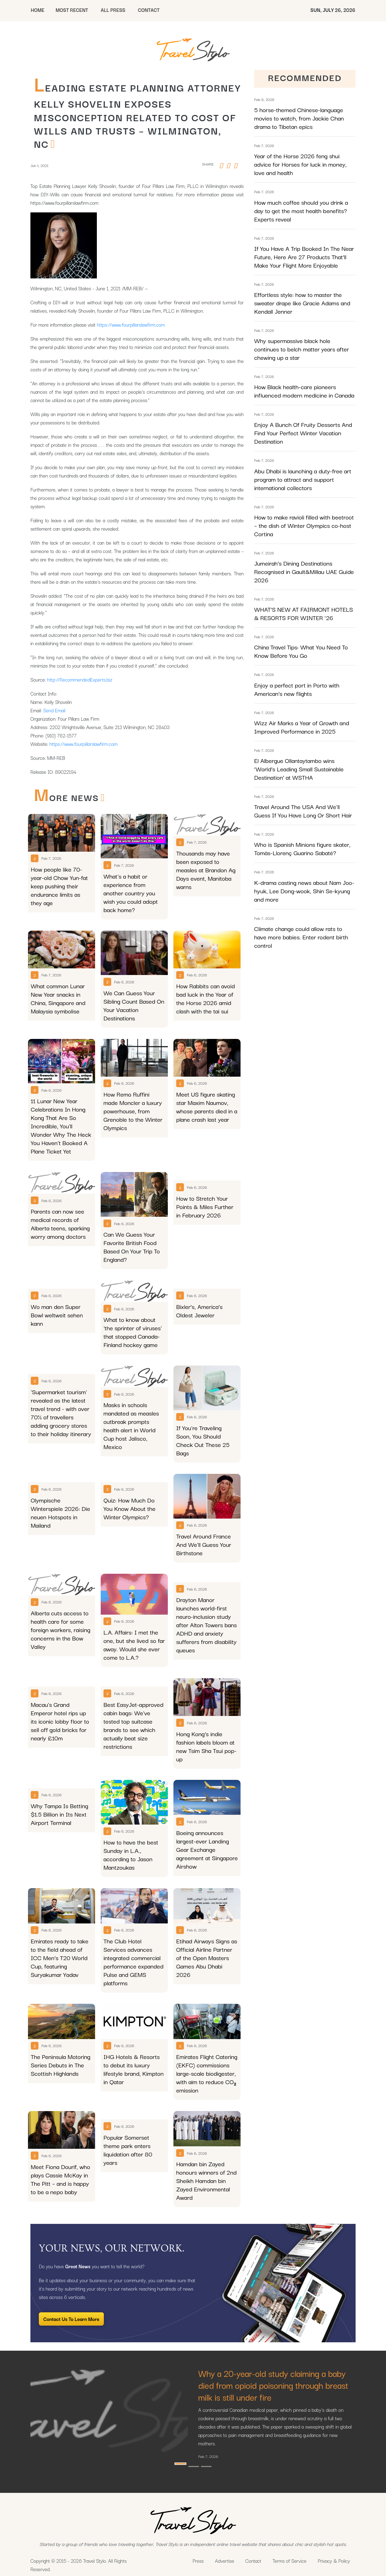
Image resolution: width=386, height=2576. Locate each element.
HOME (37, 10)
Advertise (224, 2560)
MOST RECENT (72, 10)
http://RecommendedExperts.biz (80, 679)
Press (198, 2560)
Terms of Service (290, 2560)
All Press (113, 10)
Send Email (54, 710)
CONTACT (148, 10)
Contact (253, 2560)
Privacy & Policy (334, 2560)
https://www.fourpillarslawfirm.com (131, 324)
